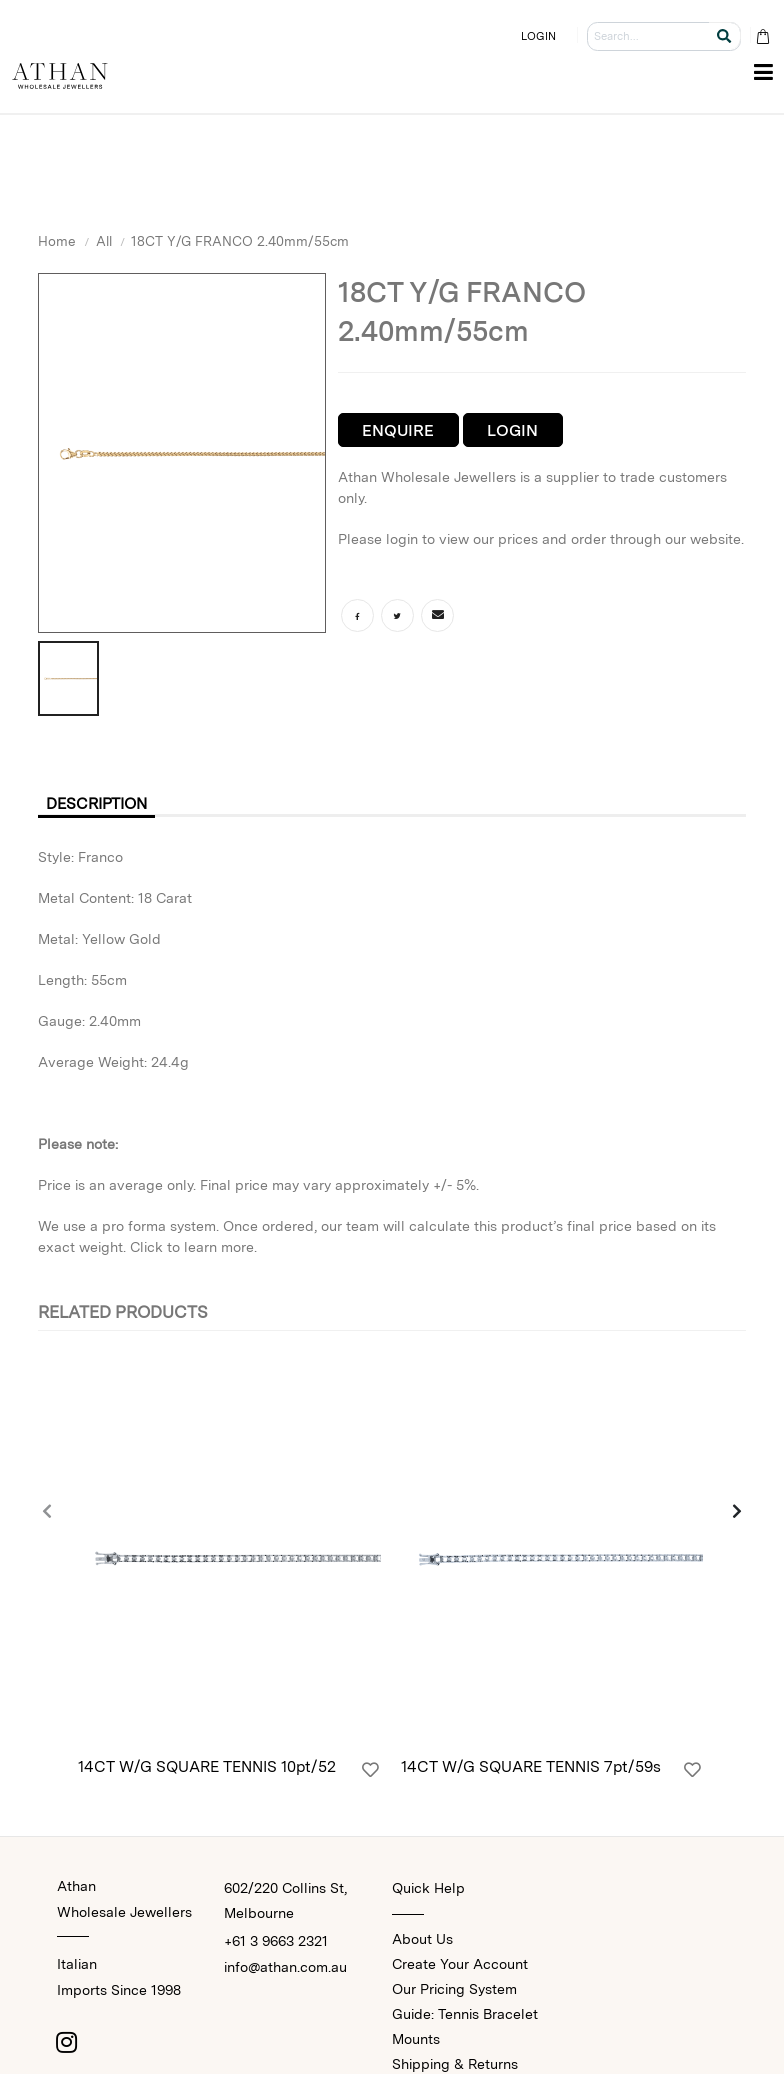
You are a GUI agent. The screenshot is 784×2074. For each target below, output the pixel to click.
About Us (422, 1939)
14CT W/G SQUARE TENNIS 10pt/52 (207, 1767)
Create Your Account (460, 1964)
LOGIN (539, 36)
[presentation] (48, 1513)
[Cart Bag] (762, 36)
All (104, 241)
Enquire (398, 430)
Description (100, 803)
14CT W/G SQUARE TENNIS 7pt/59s (531, 1767)
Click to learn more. (193, 1248)
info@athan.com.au (285, 1967)
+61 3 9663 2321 (276, 1941)
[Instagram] (67, 2042)
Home (57, 241)
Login (512, 430)
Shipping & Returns (455, 2064)
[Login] (370, 1771)
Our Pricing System (454, 1989)
